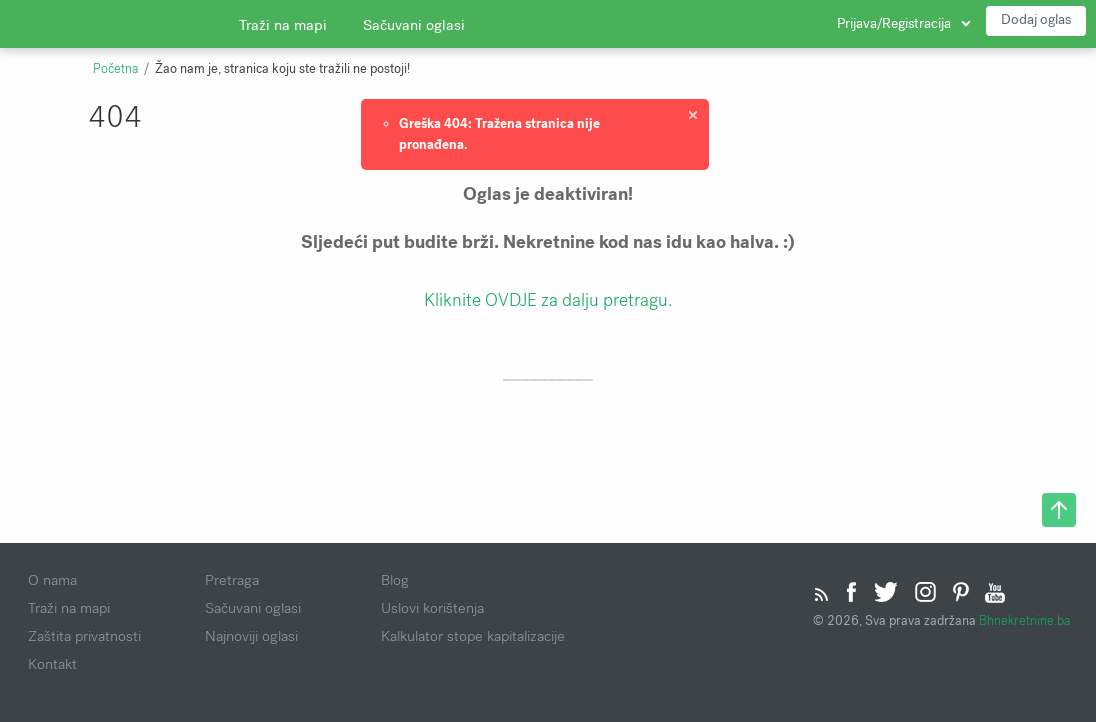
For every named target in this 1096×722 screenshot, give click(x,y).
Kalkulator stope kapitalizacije (473, 636)
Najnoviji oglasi (251, 636)
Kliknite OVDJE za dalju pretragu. (548, 300)
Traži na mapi (283, 25)
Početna (115, 69)
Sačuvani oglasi (414, 25)
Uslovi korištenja (432, 608)
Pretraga (232, 580)
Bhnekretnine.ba (1024, 620)
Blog (395, 580)
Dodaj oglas (1036, 19)
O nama (52, 580)
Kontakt (52, 664)
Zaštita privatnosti (84, 636)
